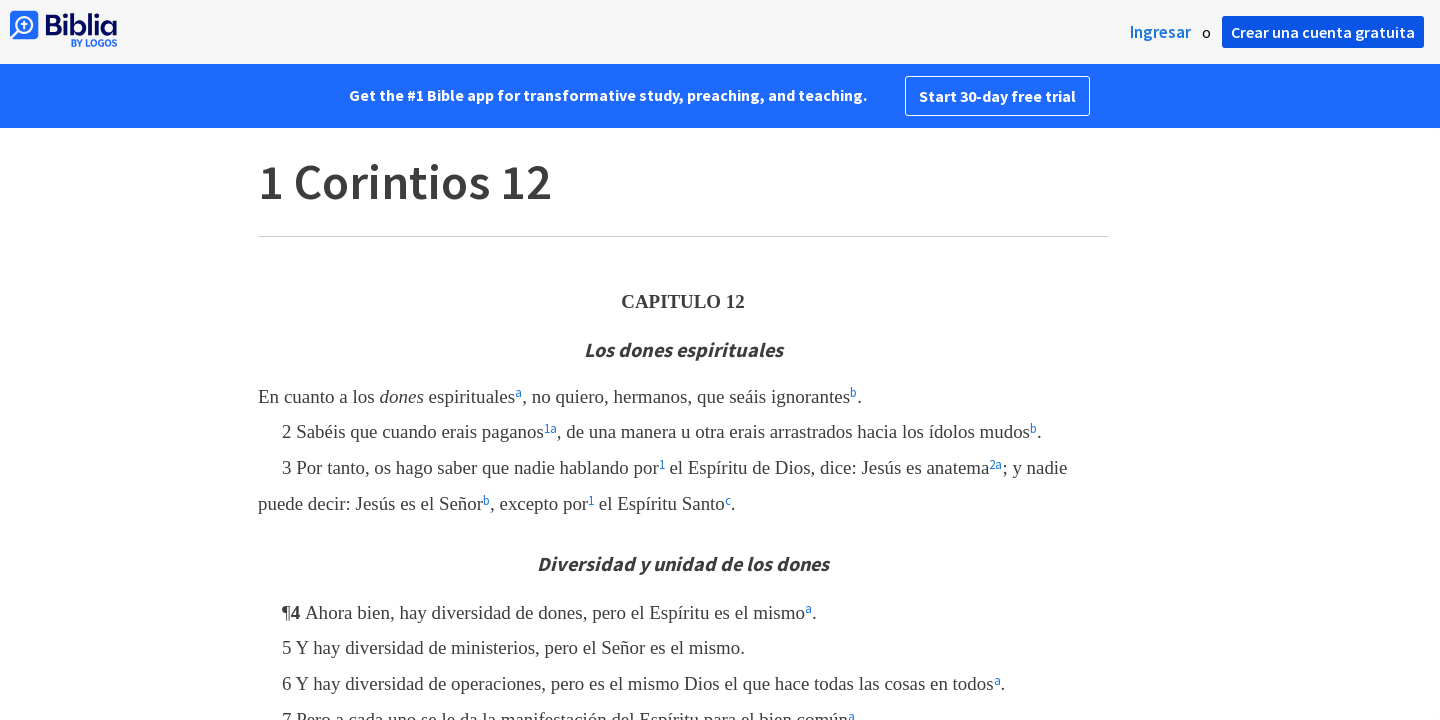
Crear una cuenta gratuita (1323, 32)
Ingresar (1160, 32)
